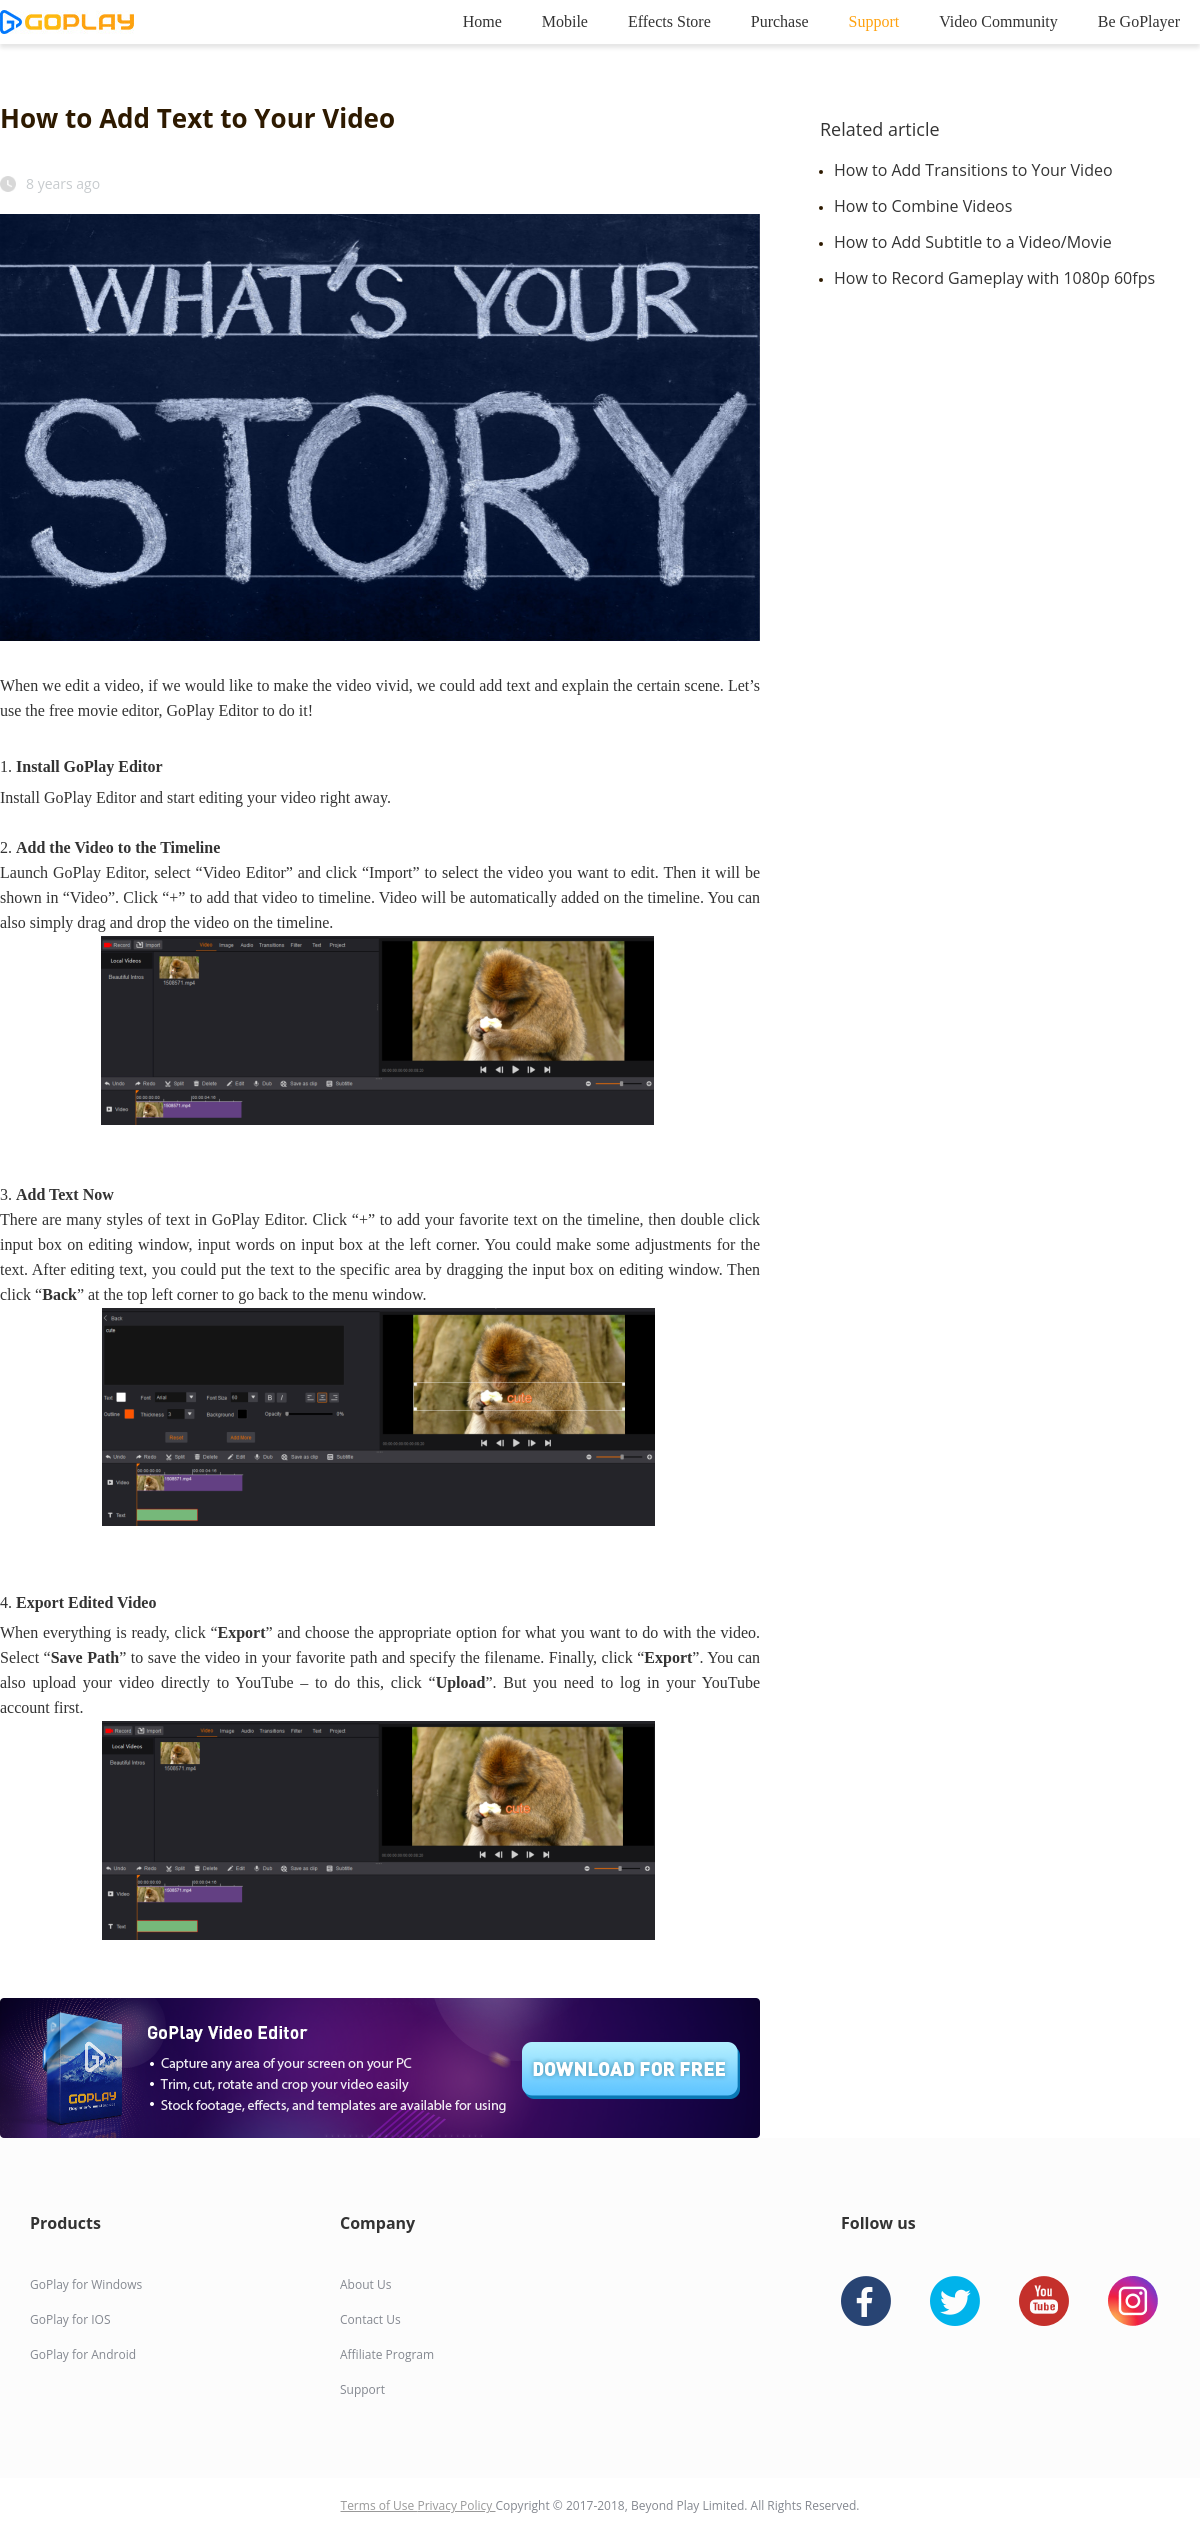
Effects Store (669, 21)
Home (482, 21)
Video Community (998, 21)
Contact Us (370, 2319)
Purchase (780, 21)
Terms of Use (379, 2505)
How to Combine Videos (923, 206)
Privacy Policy (456, 2505)
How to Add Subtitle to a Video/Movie (973, 242)
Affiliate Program (387, 2354)
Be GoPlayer (1139, 21)
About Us (365, 2284)
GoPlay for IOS (70, 2319)
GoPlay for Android (83, 2354)
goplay (67, 22)
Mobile (565, 21)
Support (874, 21)
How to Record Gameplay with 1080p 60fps (994, 278)
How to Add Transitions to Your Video (973, 170)
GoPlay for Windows (86, 2284)
